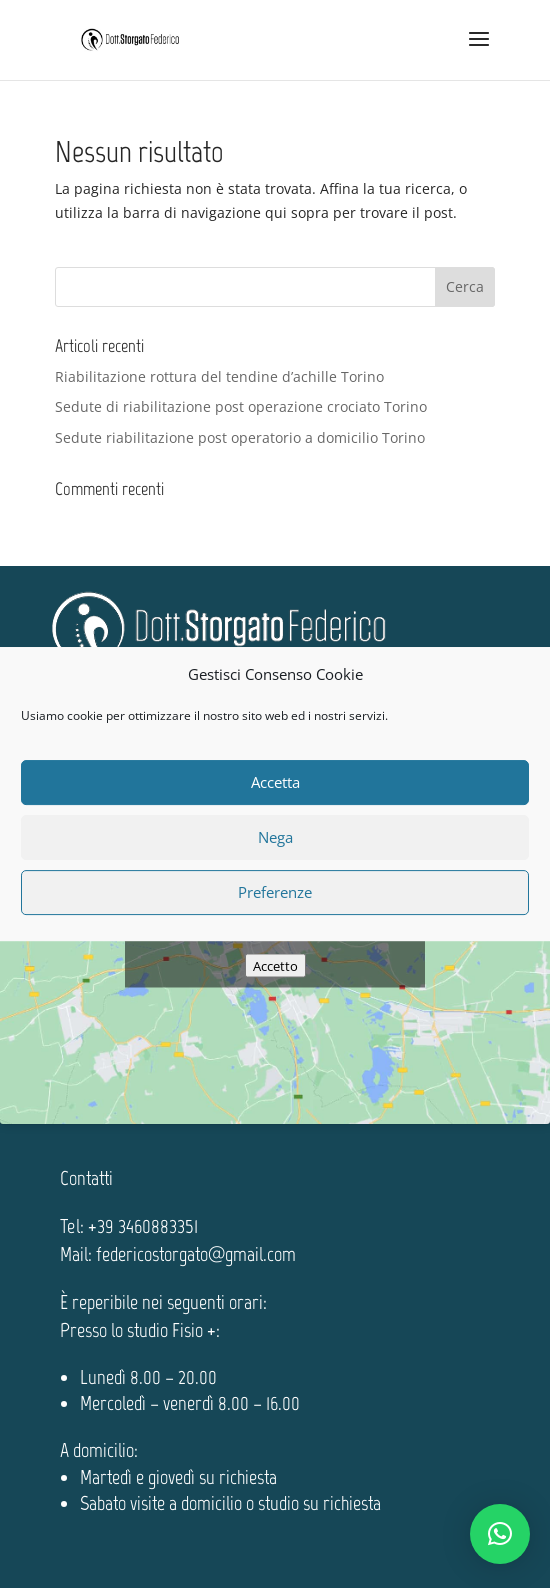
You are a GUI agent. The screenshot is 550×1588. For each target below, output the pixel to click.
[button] (500, 1534)
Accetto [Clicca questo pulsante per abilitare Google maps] (275, 965)
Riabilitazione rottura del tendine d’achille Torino (219, 376)
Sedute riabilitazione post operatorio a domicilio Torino (240, 437)
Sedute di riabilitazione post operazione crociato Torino (241, 406)
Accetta (275, 782)
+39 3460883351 (143, 1226)
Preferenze (275, 892)
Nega (275, 837)
